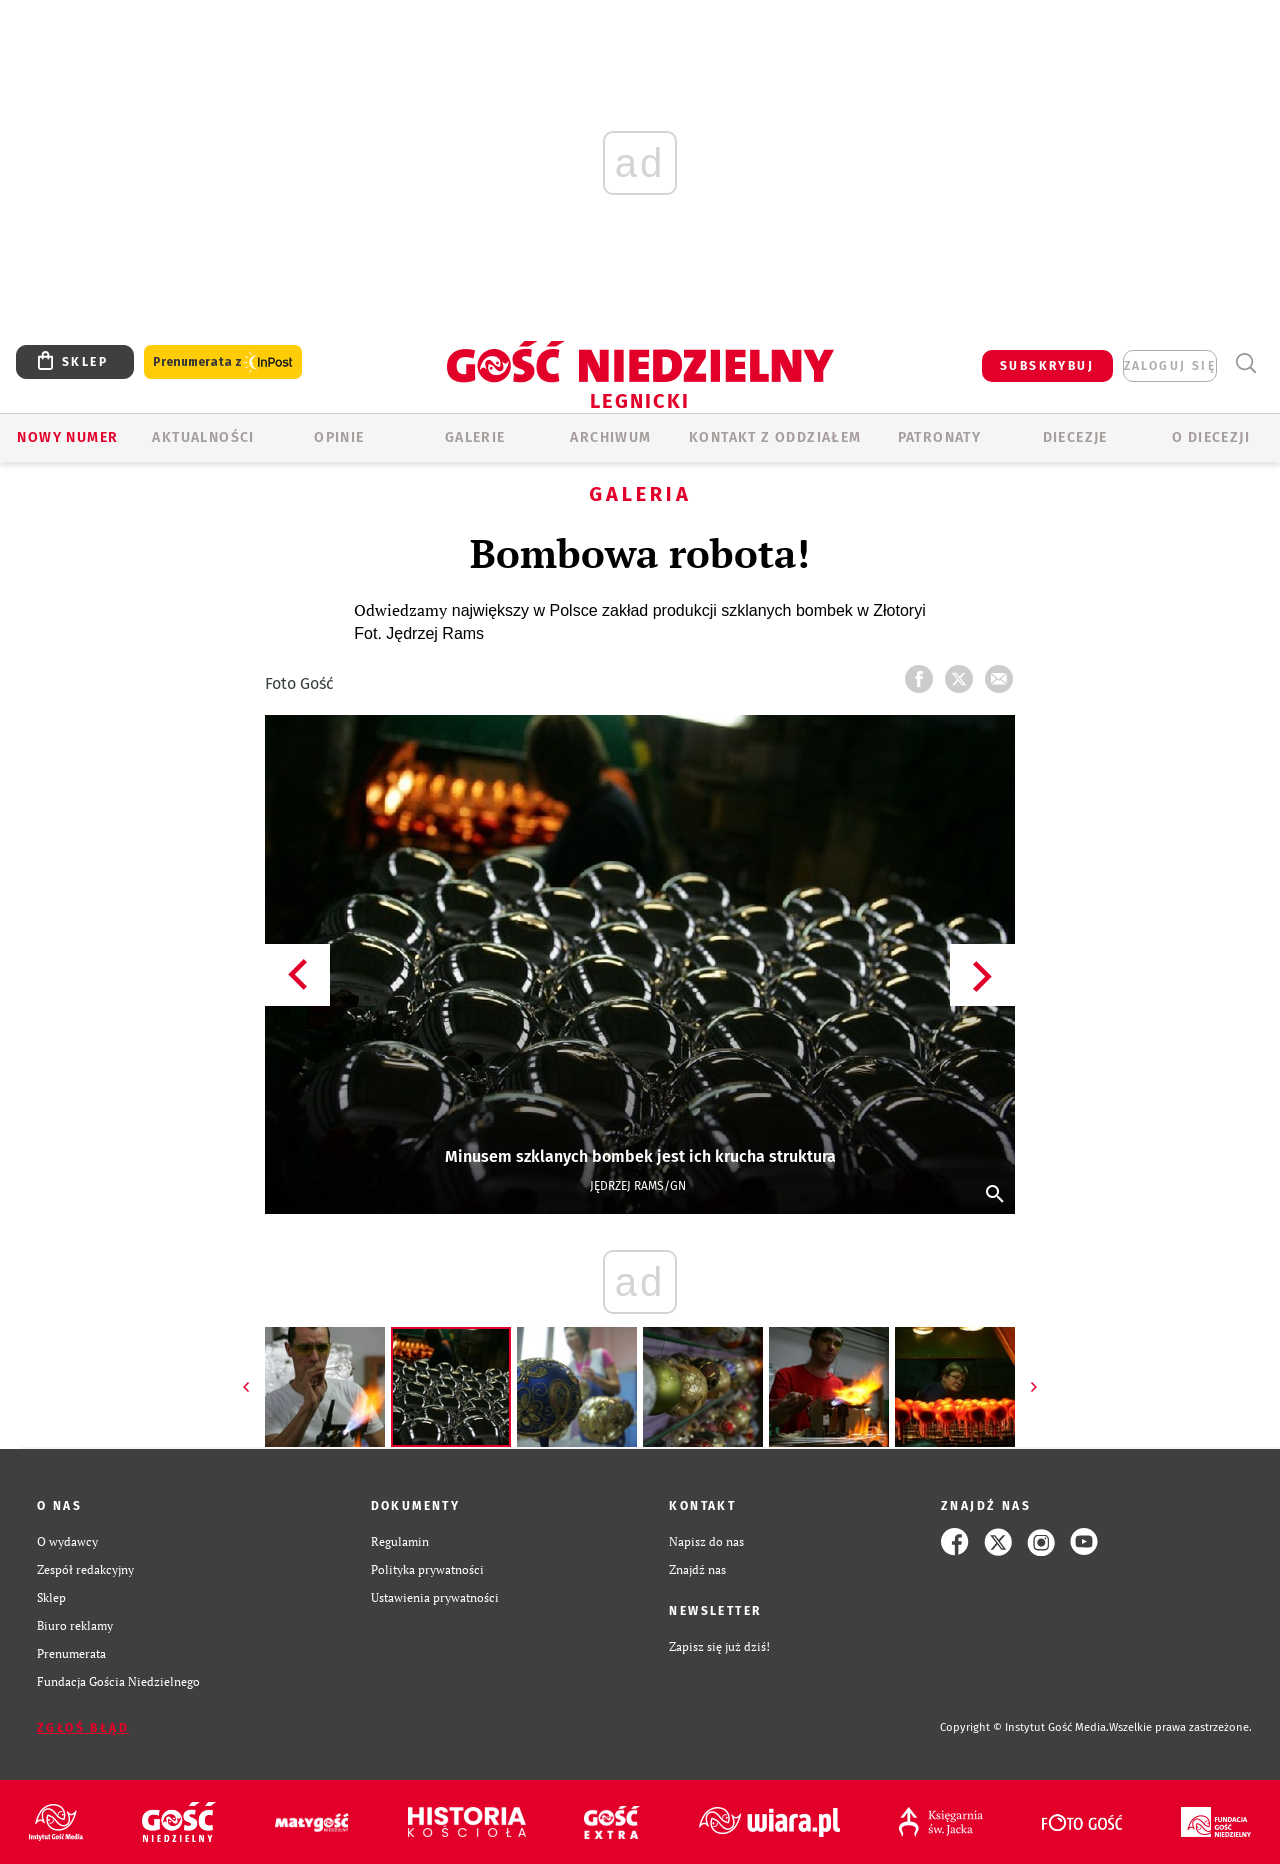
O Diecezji (1211, 437)
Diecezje (1075, 437)
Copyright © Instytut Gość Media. (1024, 1727)
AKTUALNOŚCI (203, 437)
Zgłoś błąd (83, 1728)
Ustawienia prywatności (435, 1597)
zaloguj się (1170, 366)
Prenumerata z (223, 362)
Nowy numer (67, 437)
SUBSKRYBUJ (1047, 366)
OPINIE (339, 437)
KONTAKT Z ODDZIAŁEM (775, 437)
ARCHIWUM (610, 437)
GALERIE (475, 437)
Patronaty (940, 437)
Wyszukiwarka (1245, 363)
